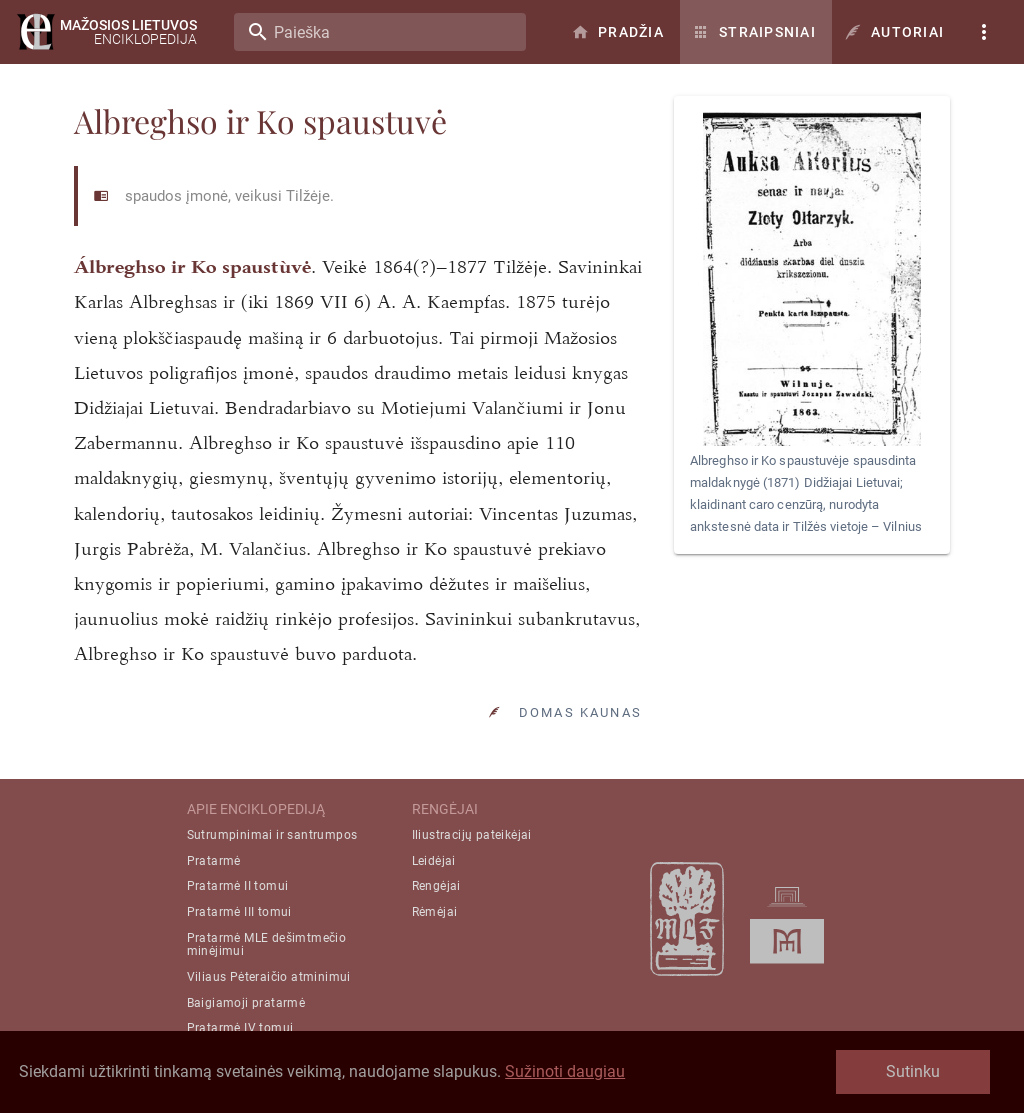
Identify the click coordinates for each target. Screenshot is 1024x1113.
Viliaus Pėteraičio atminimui (269, 977)
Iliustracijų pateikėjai (472, 835)
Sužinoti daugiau (565, 1071)
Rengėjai (436, 886)
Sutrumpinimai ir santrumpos (272, 835)
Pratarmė (214, 861)
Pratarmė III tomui (239, 912)
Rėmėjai (435, 912)
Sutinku (913, 1071)
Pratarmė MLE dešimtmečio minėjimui (267, 944)
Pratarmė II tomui (238, 886)
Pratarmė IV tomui (240, 1028)
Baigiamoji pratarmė (246, 1003)
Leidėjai (434, 861)
